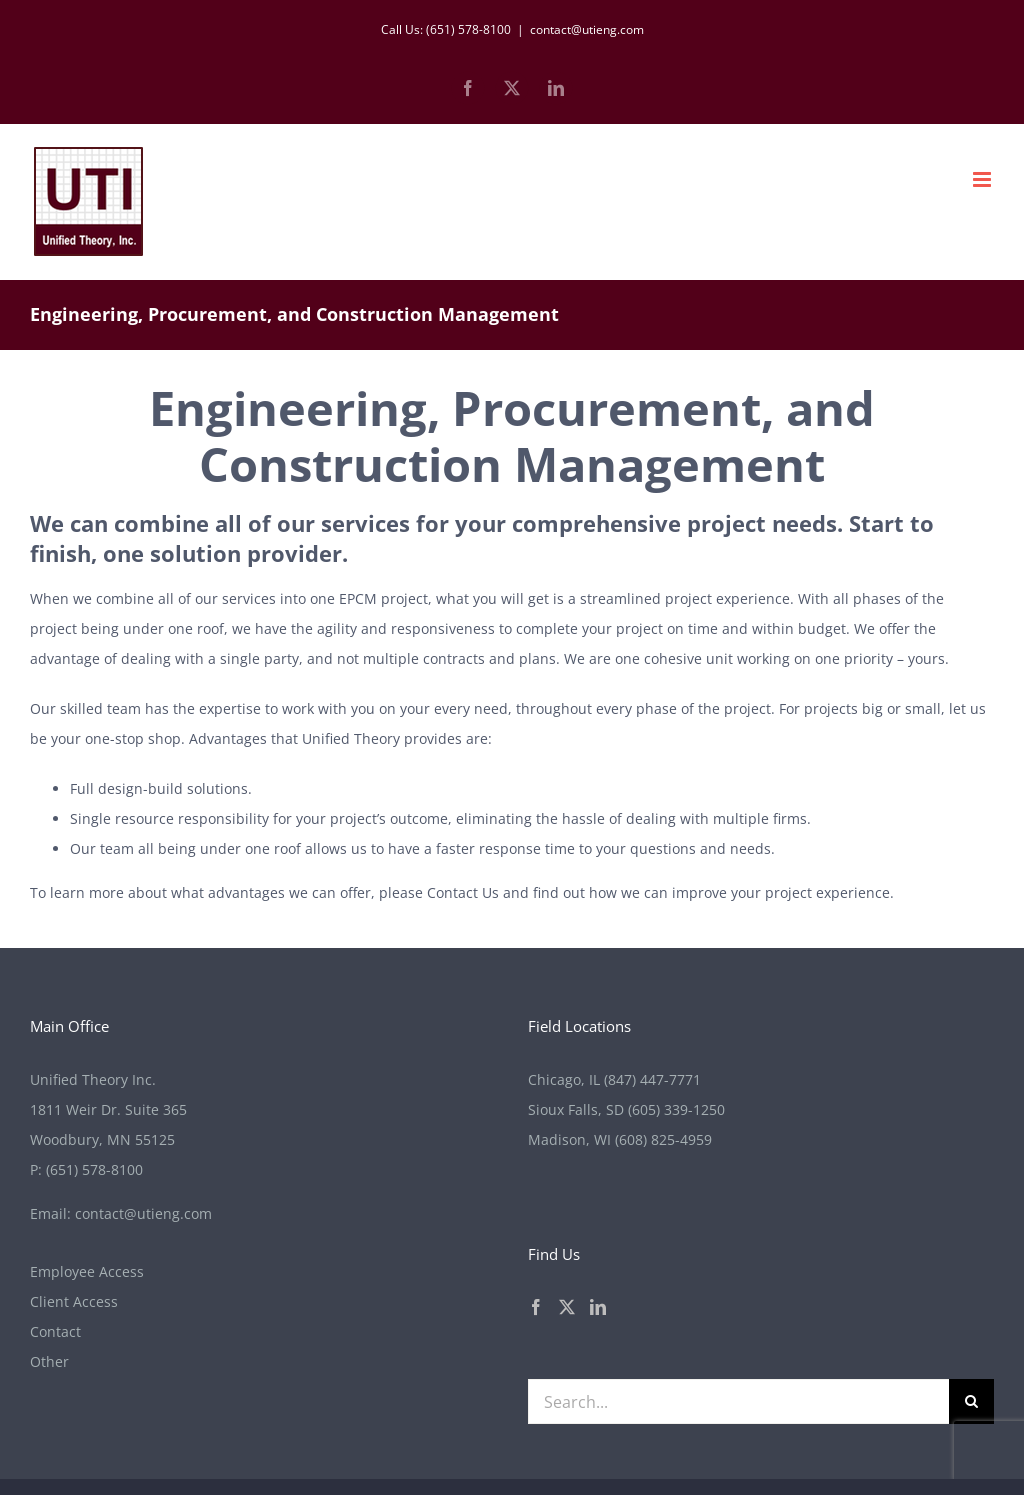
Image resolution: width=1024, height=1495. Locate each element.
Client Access (74, 1301)
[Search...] (738, 1401)
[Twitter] (567, 1307)
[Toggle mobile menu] (983, 179)
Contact (55, 1331)
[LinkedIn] (598, 1307)
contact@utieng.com (587, 29)
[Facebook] (536, 1307)
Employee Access (87, 1271)
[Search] (971, 1401)
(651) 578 (94, 1169)
